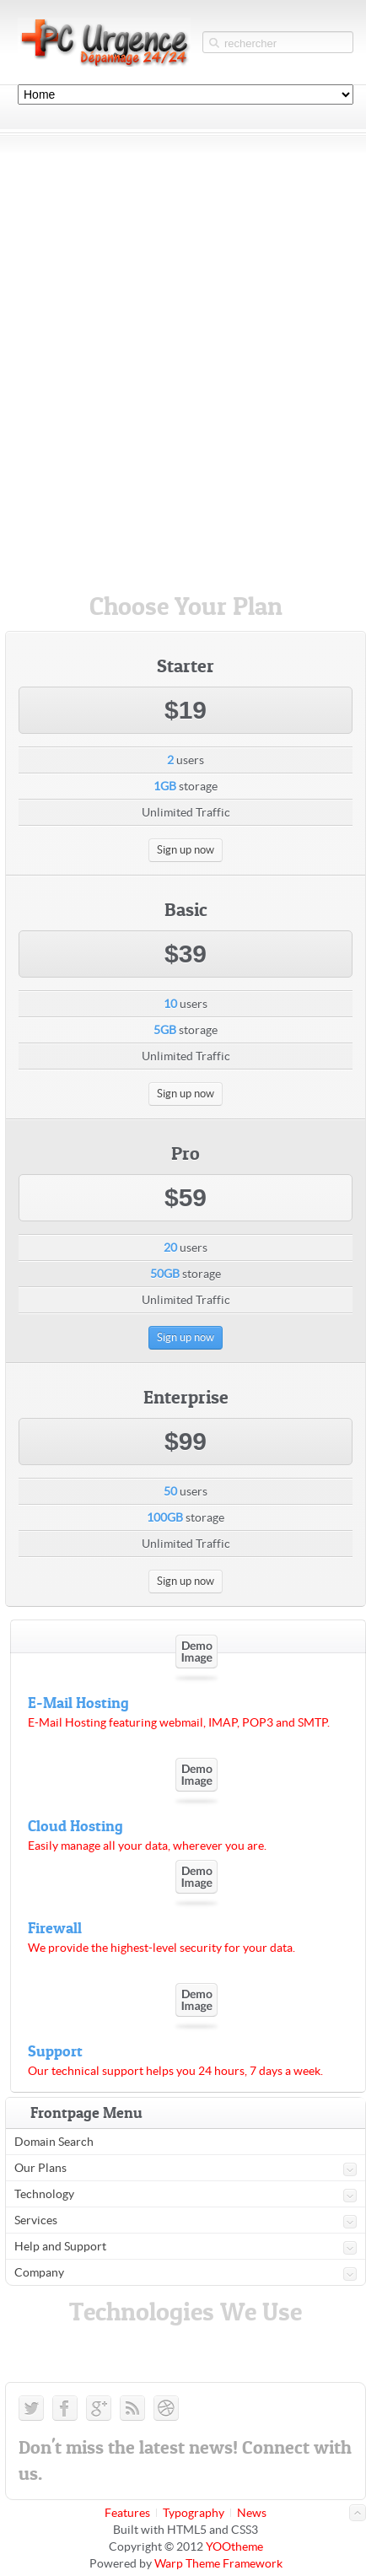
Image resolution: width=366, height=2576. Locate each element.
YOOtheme (234, 2546)
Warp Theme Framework (218, 2563)
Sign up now (185, 849)
